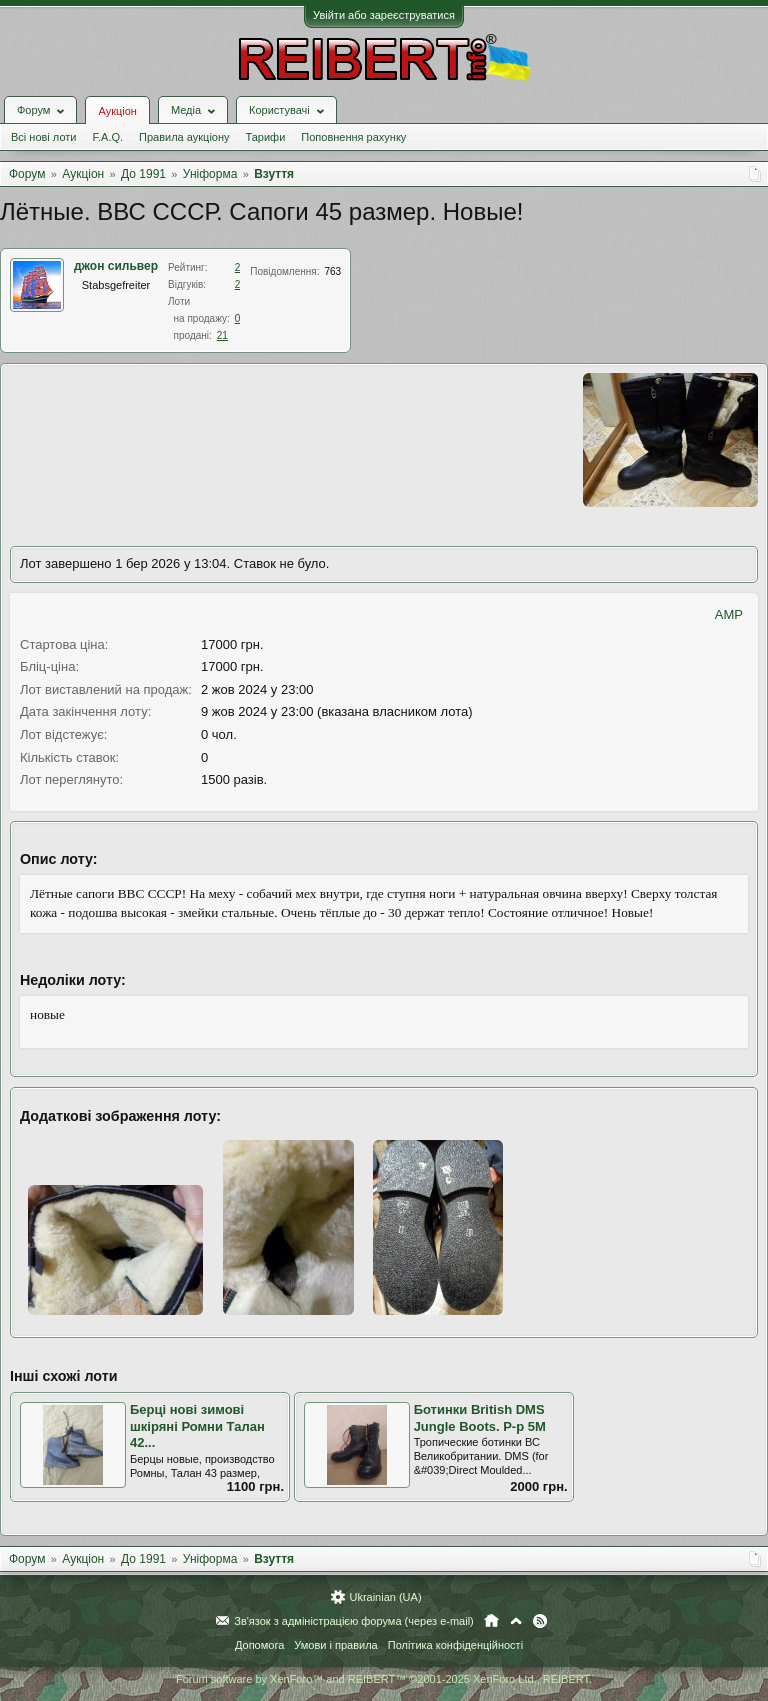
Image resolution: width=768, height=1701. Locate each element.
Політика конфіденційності (455, 1645)
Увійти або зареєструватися (384, 15)
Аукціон (117, 111)
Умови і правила (335, 1645)
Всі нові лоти (43, 137)
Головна (491, 1621)
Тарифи (266, 137)
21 (222, 335)
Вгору (516, 1621)
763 (333, 271)
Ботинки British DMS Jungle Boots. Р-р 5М (480, 1418)
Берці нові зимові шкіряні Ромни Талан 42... (197, 1426)
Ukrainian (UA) (385, 1597)
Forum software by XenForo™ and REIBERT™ (384, 1679)
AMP (729, 614)
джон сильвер (116, 266)
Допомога (259, 1645)
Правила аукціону (184, 137)
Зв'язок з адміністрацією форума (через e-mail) (354, 1621)
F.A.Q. (107, 137)
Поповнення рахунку (353, 137)
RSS (540, 1621)
